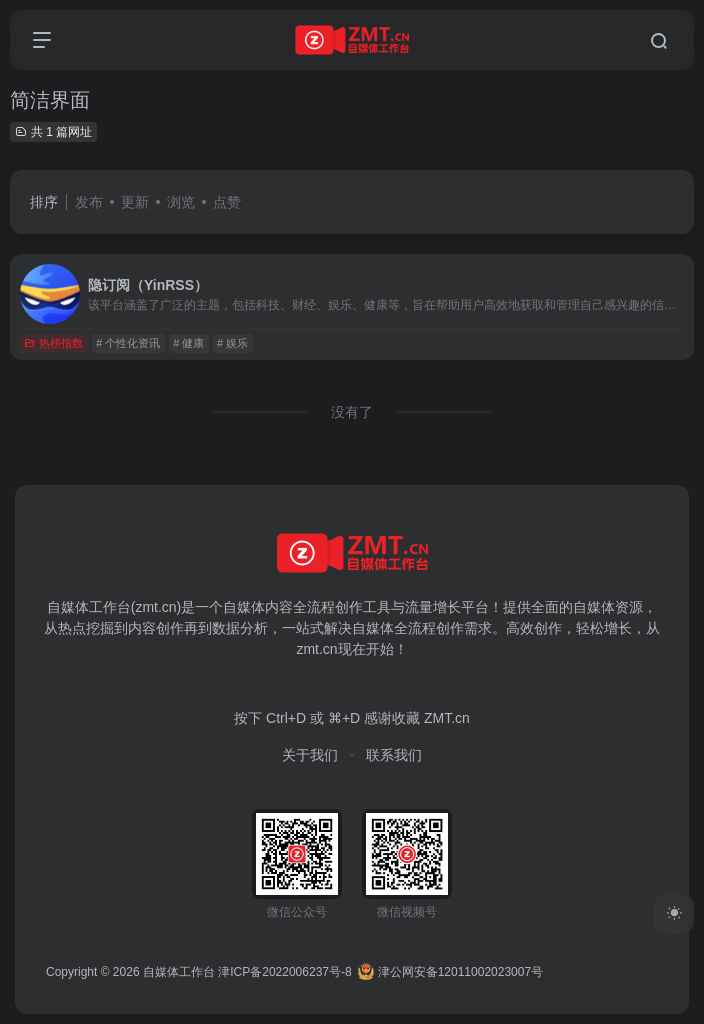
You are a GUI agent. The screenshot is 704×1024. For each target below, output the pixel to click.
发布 (89, 202)
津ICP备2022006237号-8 (284, 972)
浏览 (181, 202)
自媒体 (244, 607)
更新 (135, 202)
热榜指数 (53, 343)
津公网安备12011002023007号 (450, 972)
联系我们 (394, 755)
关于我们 (310, 755)
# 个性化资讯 (128, 343)
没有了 (352, 412)
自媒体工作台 (179, 972)
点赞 (227, 202)
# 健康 (188, 343)
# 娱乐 (232, 343)
